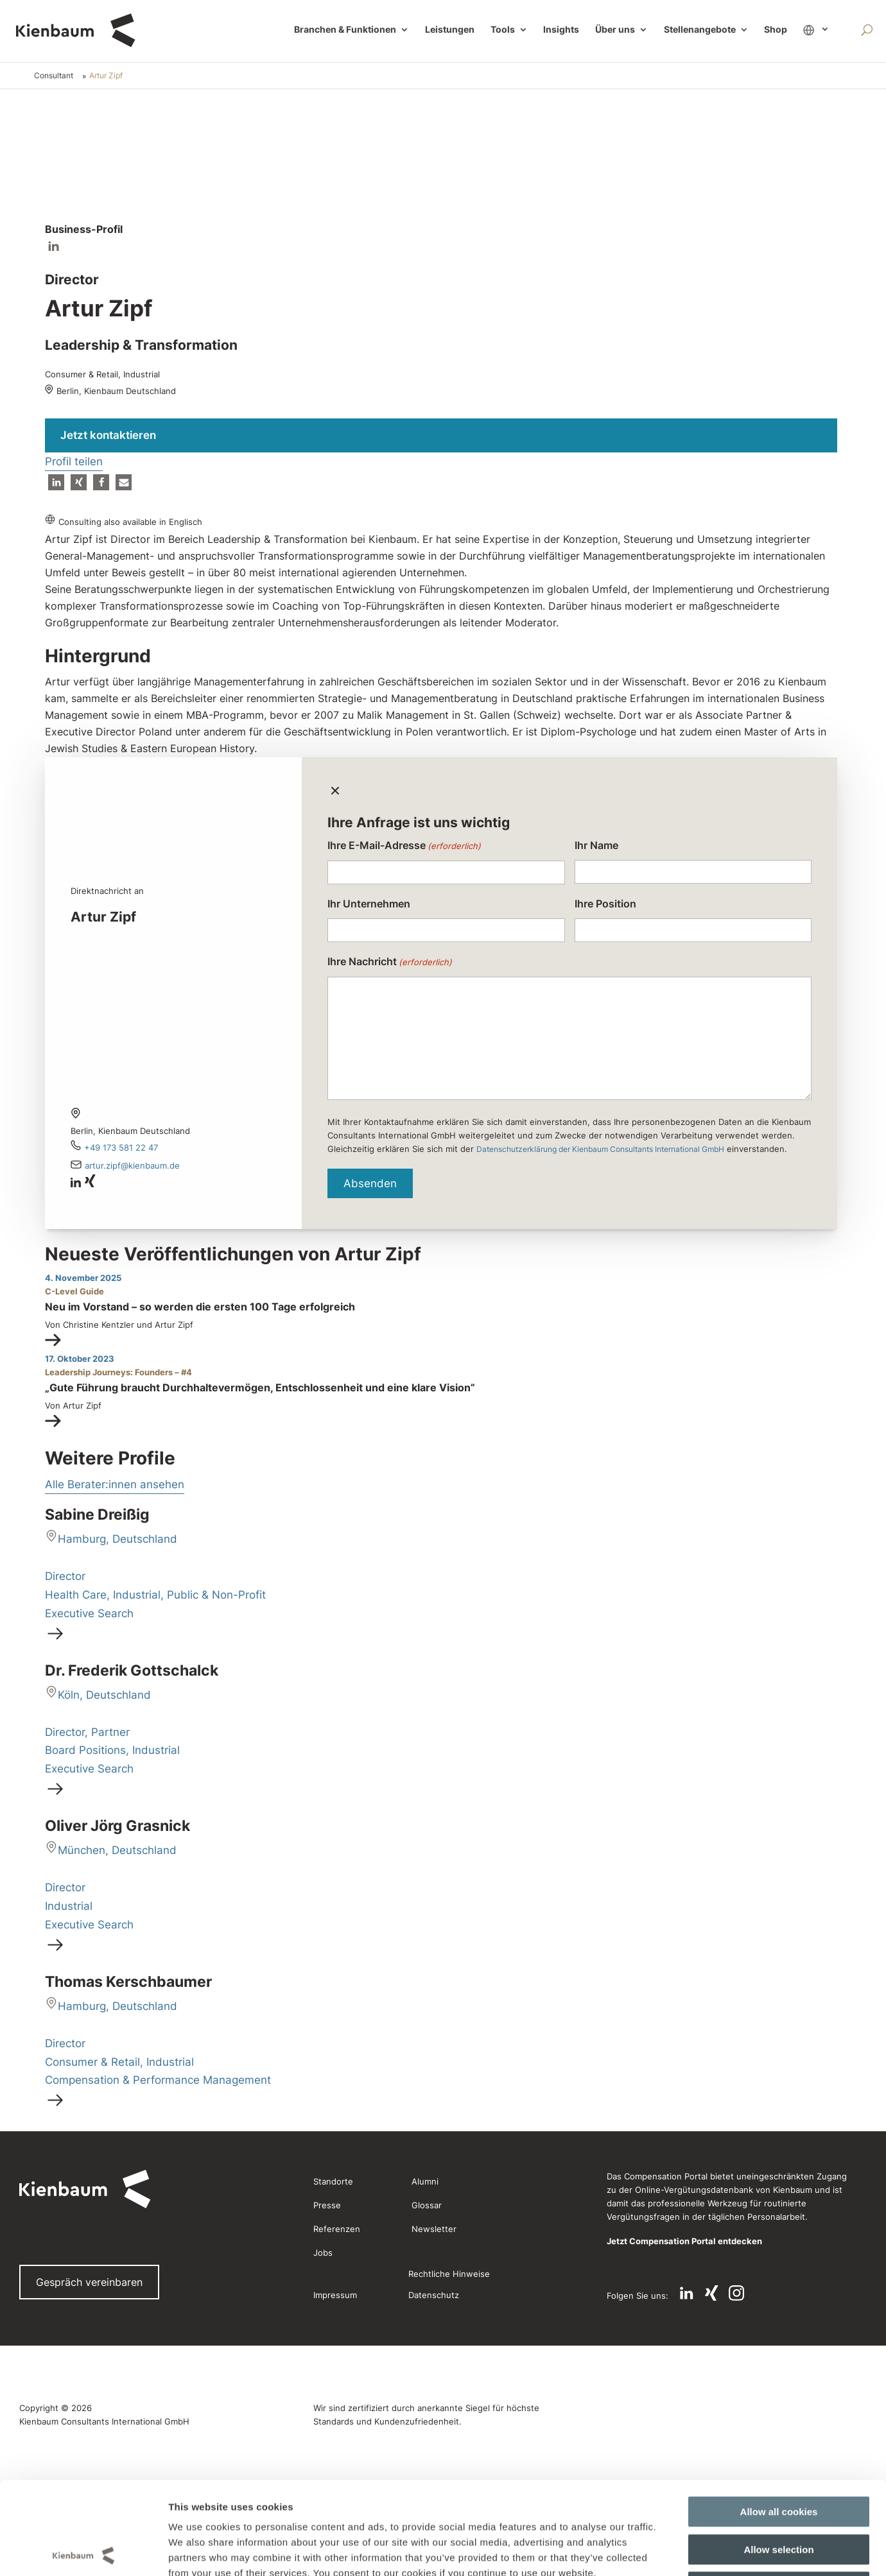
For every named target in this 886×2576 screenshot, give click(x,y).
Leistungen (449, 30)
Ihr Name (596, 845)
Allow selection (778, 2258)
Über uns (615, 30)
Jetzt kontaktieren (108, 435)
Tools (503, 30)
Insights (561, 30)
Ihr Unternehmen (368, 903)
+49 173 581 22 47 (121, 1147)
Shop (775, 30)
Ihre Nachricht (389, 962)
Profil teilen (74, 461)
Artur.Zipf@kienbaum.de (132, 1165)
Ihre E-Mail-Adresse (404, 846)
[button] (56, 482)
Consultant (53, 75)
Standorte (333, 2181)
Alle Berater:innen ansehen (114, 1484)
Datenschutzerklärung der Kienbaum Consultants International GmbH (600, 1149)
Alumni (425, 2181)
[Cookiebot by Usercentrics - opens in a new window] (83, 2352)
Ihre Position (605, 903)
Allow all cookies (779, 2220)
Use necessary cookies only (779, 2295)
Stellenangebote (700, 30)
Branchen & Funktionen (345, 30)
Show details (660, 2352)
